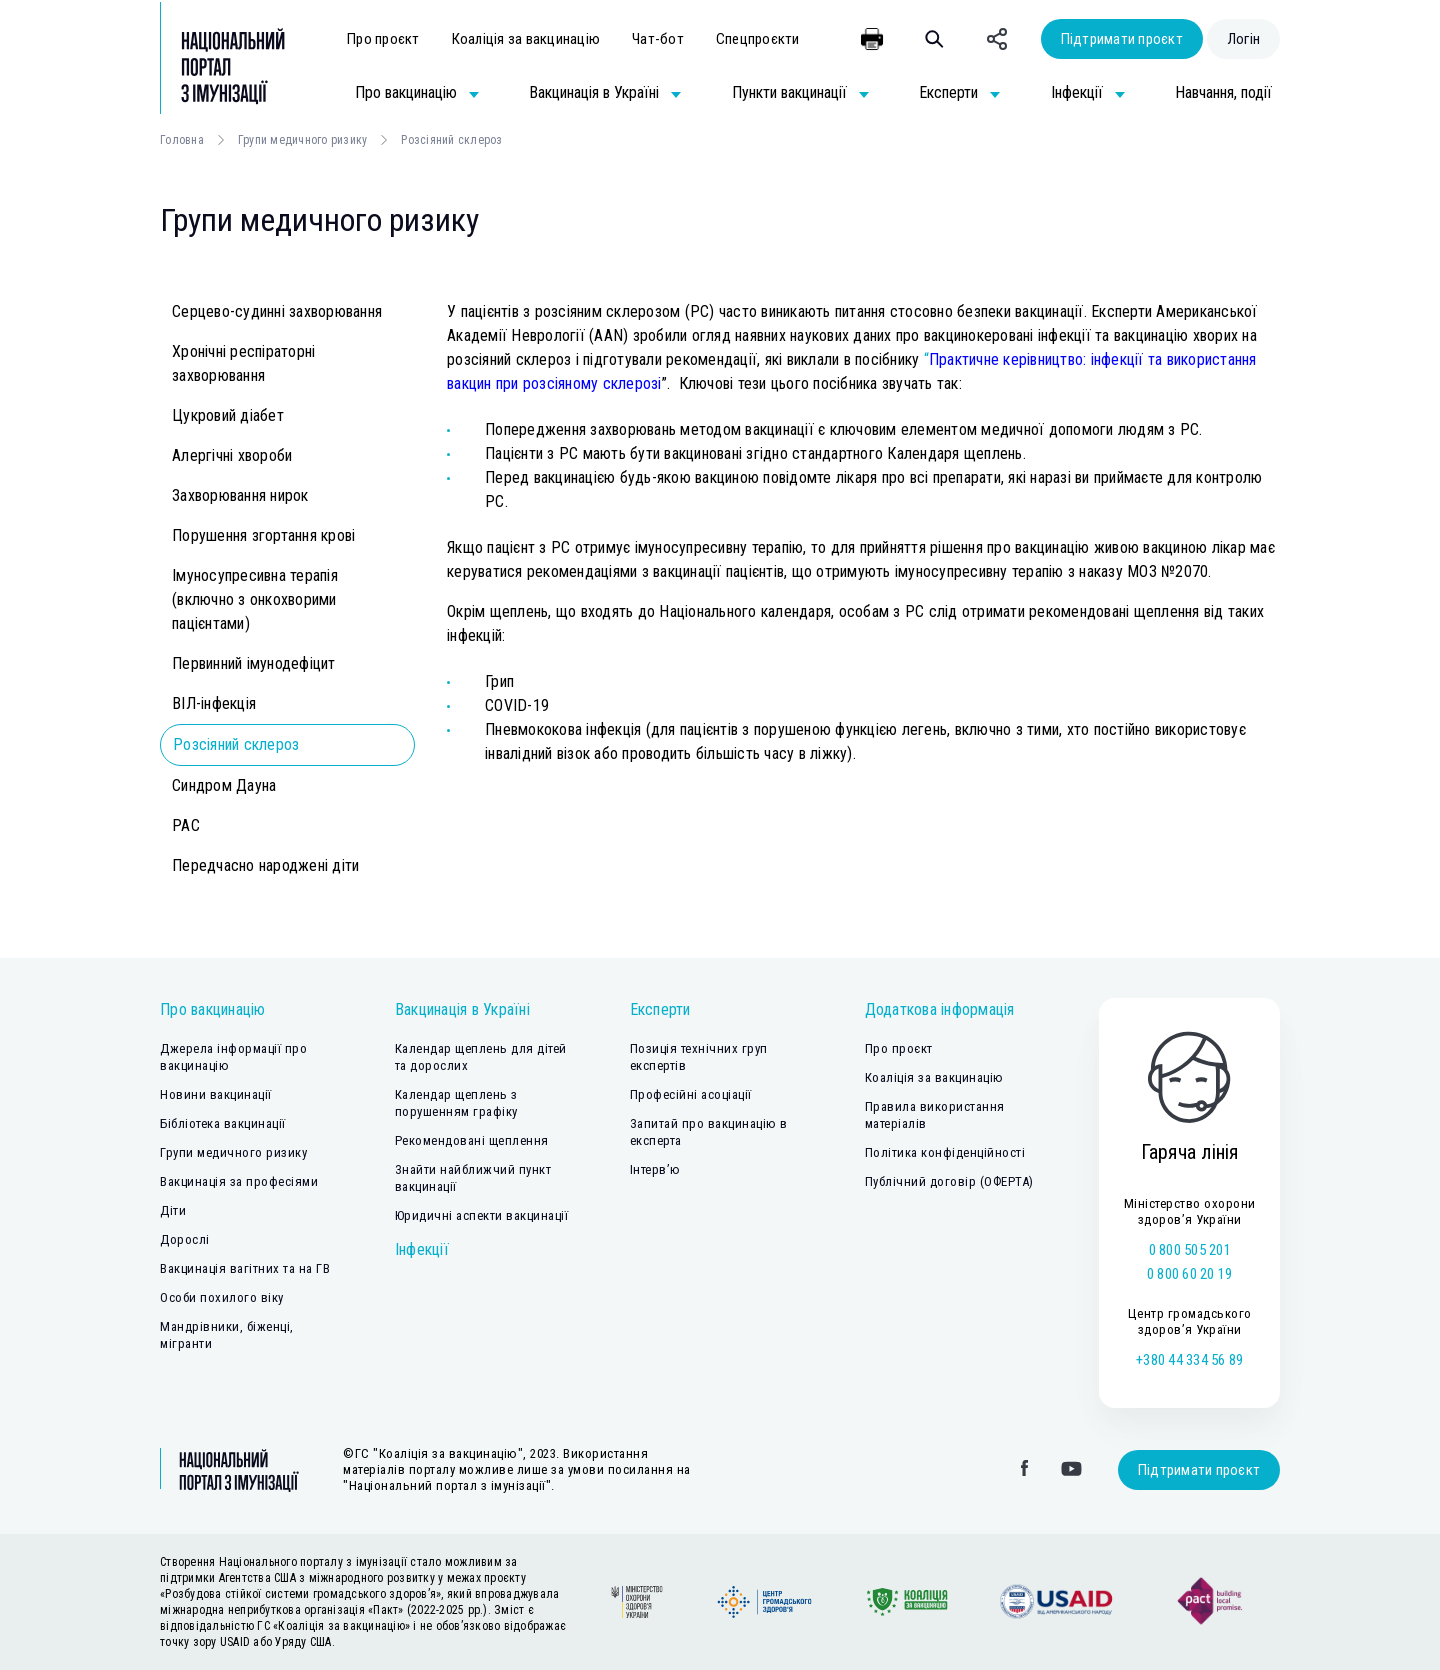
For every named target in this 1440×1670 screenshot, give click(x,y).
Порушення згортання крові (263, 535)
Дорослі (185, 1239)
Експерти (660, 1009)
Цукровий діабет (228, 415)
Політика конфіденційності (945, 1152)
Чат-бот (658, 39)
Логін (1243, 39)
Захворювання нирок (240, 495)
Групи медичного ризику (303, 140)
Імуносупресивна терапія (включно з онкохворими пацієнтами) (255, 599)
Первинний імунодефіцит (254, 663)
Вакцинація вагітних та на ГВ (245, 1268)
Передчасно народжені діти (265, 865)
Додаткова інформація (940, 1009)
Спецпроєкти (758, 39)
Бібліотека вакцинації (223, 1123)
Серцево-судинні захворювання (277, 311)
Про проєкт (383, 39)
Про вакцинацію (213, 1009)
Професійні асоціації (691, 1094)
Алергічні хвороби (232, 455)
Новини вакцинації (216, 1094)
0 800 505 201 (1190, 1250)
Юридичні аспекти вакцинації (482, 1215)
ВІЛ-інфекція (214, 703)
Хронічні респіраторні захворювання (243, 363)
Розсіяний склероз (236, 744)
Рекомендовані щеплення (472, 1140)
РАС (186, 825)
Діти (173, 1210)
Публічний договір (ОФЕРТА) (949, 1181)
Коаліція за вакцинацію (526, 39)
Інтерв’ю (655, 1169)
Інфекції (422, 1249)
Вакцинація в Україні (462, 1009)
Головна (182, 140)
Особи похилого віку (222, 1297)
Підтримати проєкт (1122, 39)
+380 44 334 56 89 (1189, 1360)
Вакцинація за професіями (239, 1181)
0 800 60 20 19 (1190, 1274)
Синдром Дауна (224, 785)
